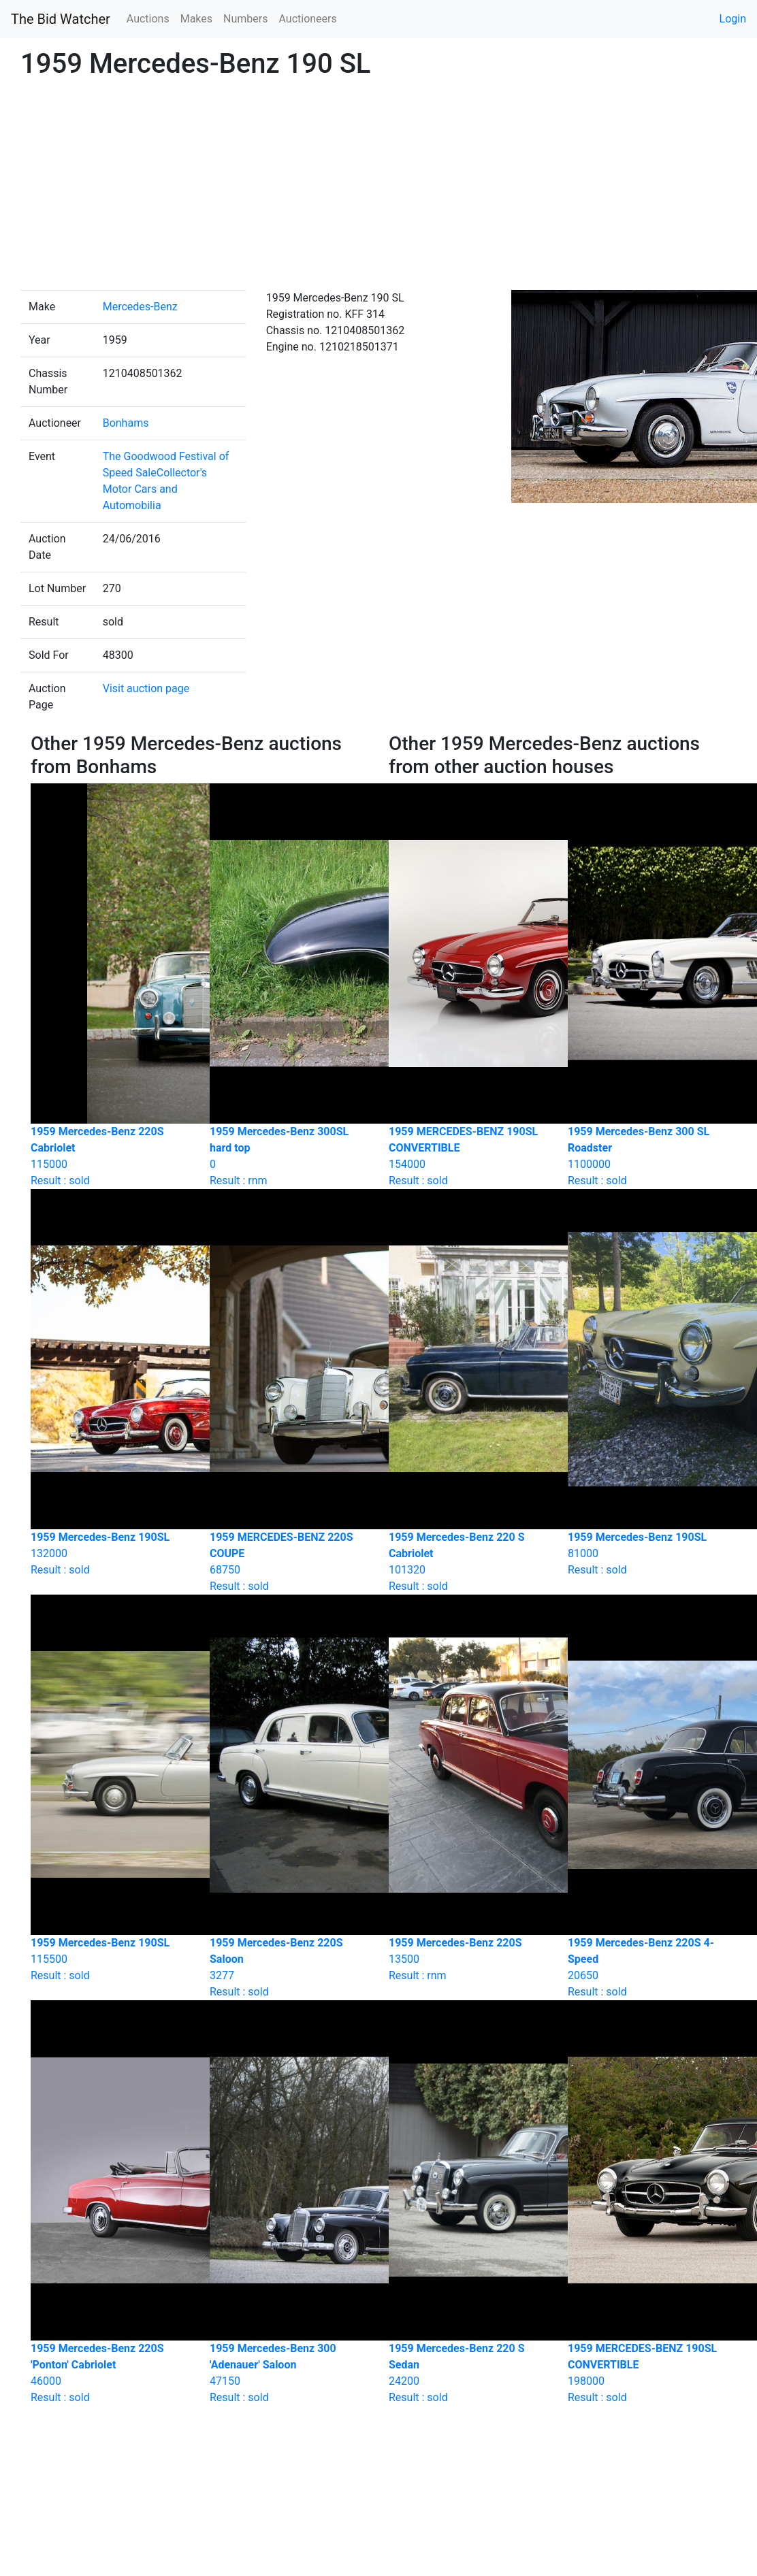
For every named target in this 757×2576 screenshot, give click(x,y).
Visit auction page (146, 688)
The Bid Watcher (60, 19)
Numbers (245, 18)
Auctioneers (307, 18)
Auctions (148, 18)
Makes (196, 18)
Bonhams (126, 423)
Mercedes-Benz (140, 306)
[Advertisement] (379, 188)
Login (733, 18)
